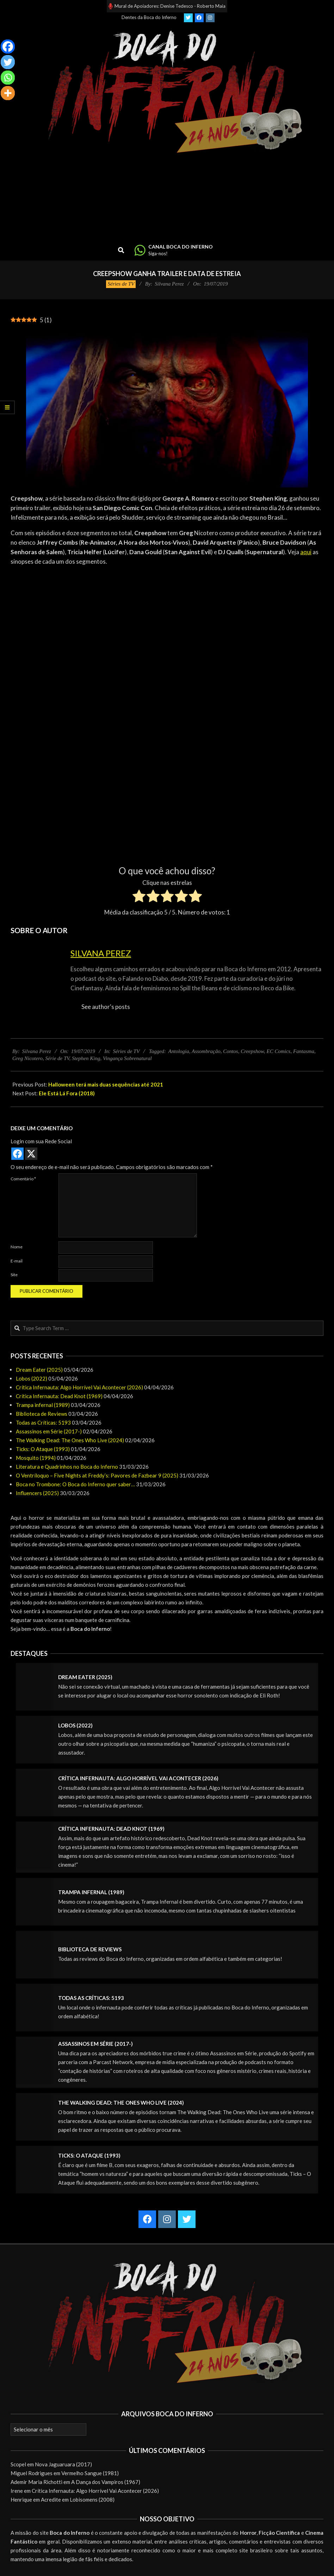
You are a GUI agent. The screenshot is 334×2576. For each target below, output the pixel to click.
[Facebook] (8, 46)
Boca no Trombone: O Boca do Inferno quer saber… (75, 1484)
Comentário (23, 1178)
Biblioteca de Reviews (41, 1414)
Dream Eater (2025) (39, 1369)
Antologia (178, 1051)
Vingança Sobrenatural (127, 1058)
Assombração (206, 1051)
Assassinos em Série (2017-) (49, 1431)
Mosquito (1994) (36, 1458)
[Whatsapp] (8, 78)
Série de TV (57, 1058)
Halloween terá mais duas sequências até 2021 (105, 1084)
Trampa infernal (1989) (43, 1405)
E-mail (17, 1260)
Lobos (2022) (31, 1378)
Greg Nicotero (27, 1058)
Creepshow (252, 1051)
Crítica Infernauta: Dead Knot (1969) (59, 1396)
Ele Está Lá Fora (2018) (67, 1093)
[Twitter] (8, 62)
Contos (230, 1051)
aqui (305, 552)
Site (14, 1274)
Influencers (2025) (37, 1493)
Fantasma (303, 1051)
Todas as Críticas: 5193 (43, 1422)
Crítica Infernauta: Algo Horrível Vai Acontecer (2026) (79, 1387)
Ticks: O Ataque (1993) (43, 1449)
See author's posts (105, 1006)
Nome (17, 1246)
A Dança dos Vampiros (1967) (105, 2482)
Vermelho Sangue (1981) (90, 2473)
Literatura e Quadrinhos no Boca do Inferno (67, 1466)
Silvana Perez (100, 953)
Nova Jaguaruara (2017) (63, 2464)
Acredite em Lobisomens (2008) (78, 2499)
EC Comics (279, 1051)
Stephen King (86, 1058)
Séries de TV (120, 284)
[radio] (139, 897)
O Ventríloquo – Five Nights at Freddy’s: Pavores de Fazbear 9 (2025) (97, 1475)
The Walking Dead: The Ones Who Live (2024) (70, 1440)
